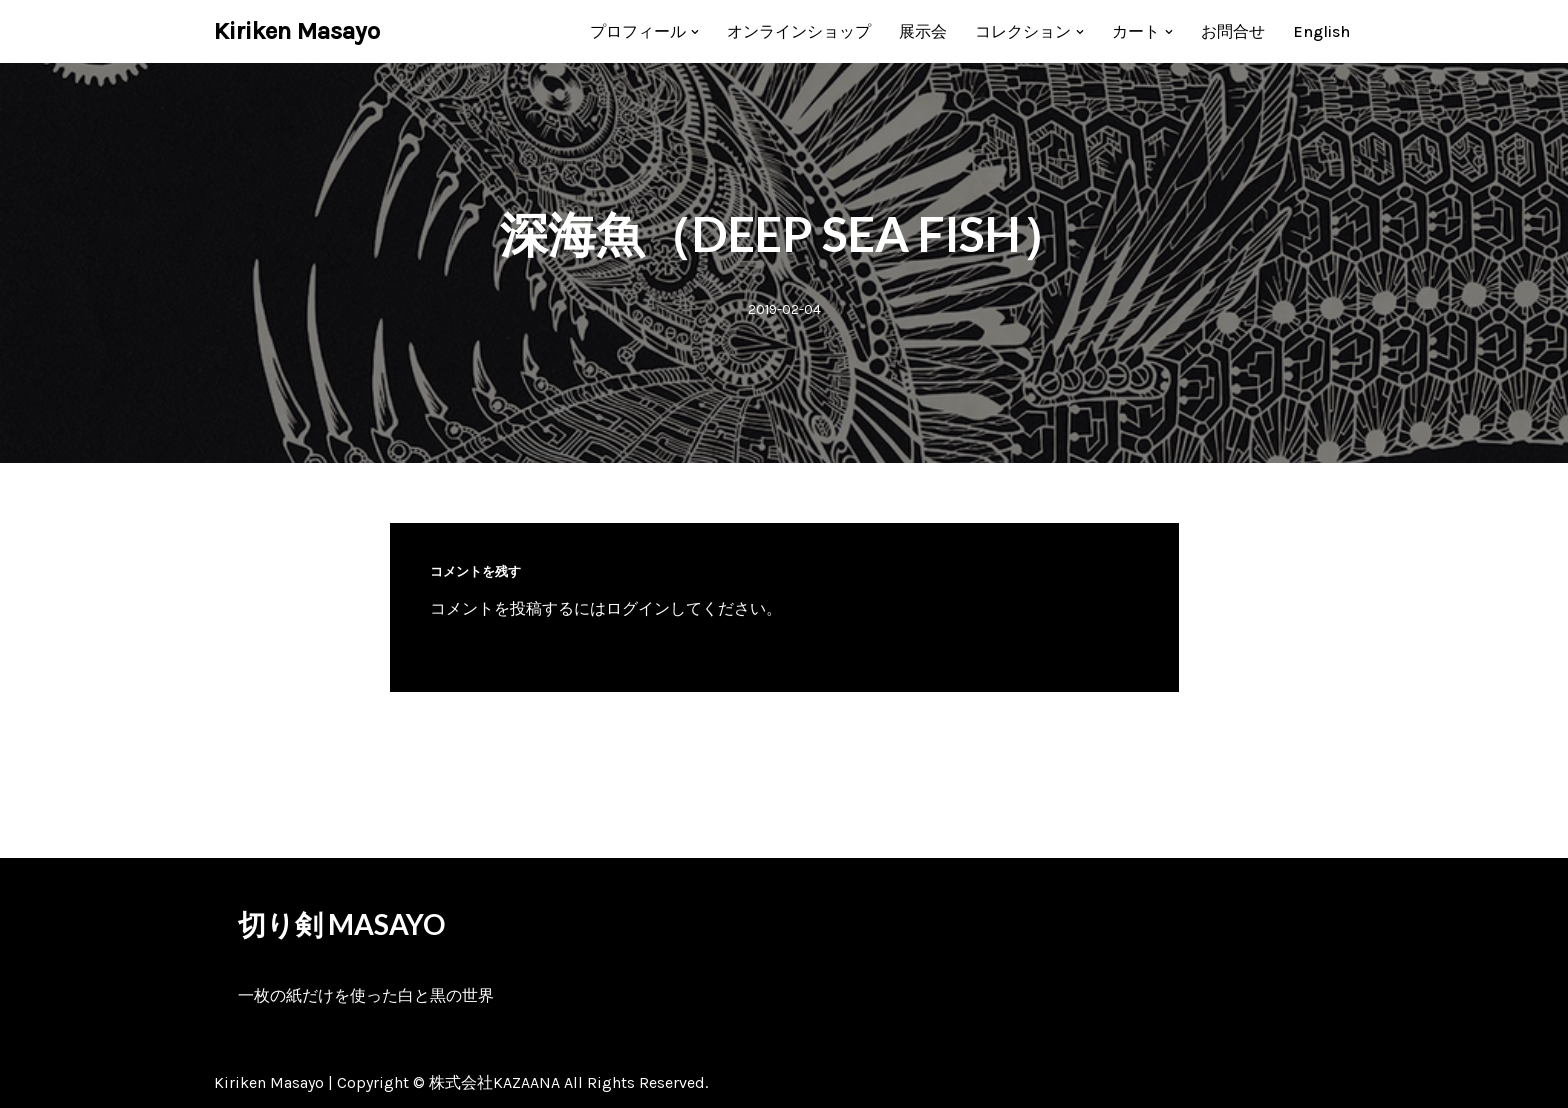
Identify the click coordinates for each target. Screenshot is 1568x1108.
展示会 (923, 31)
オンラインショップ (799, 31)
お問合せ (1233, 31)
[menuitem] (1321, 31)
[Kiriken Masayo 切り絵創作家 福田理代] (297, 31)
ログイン (638, 608)
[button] (695, 32)
